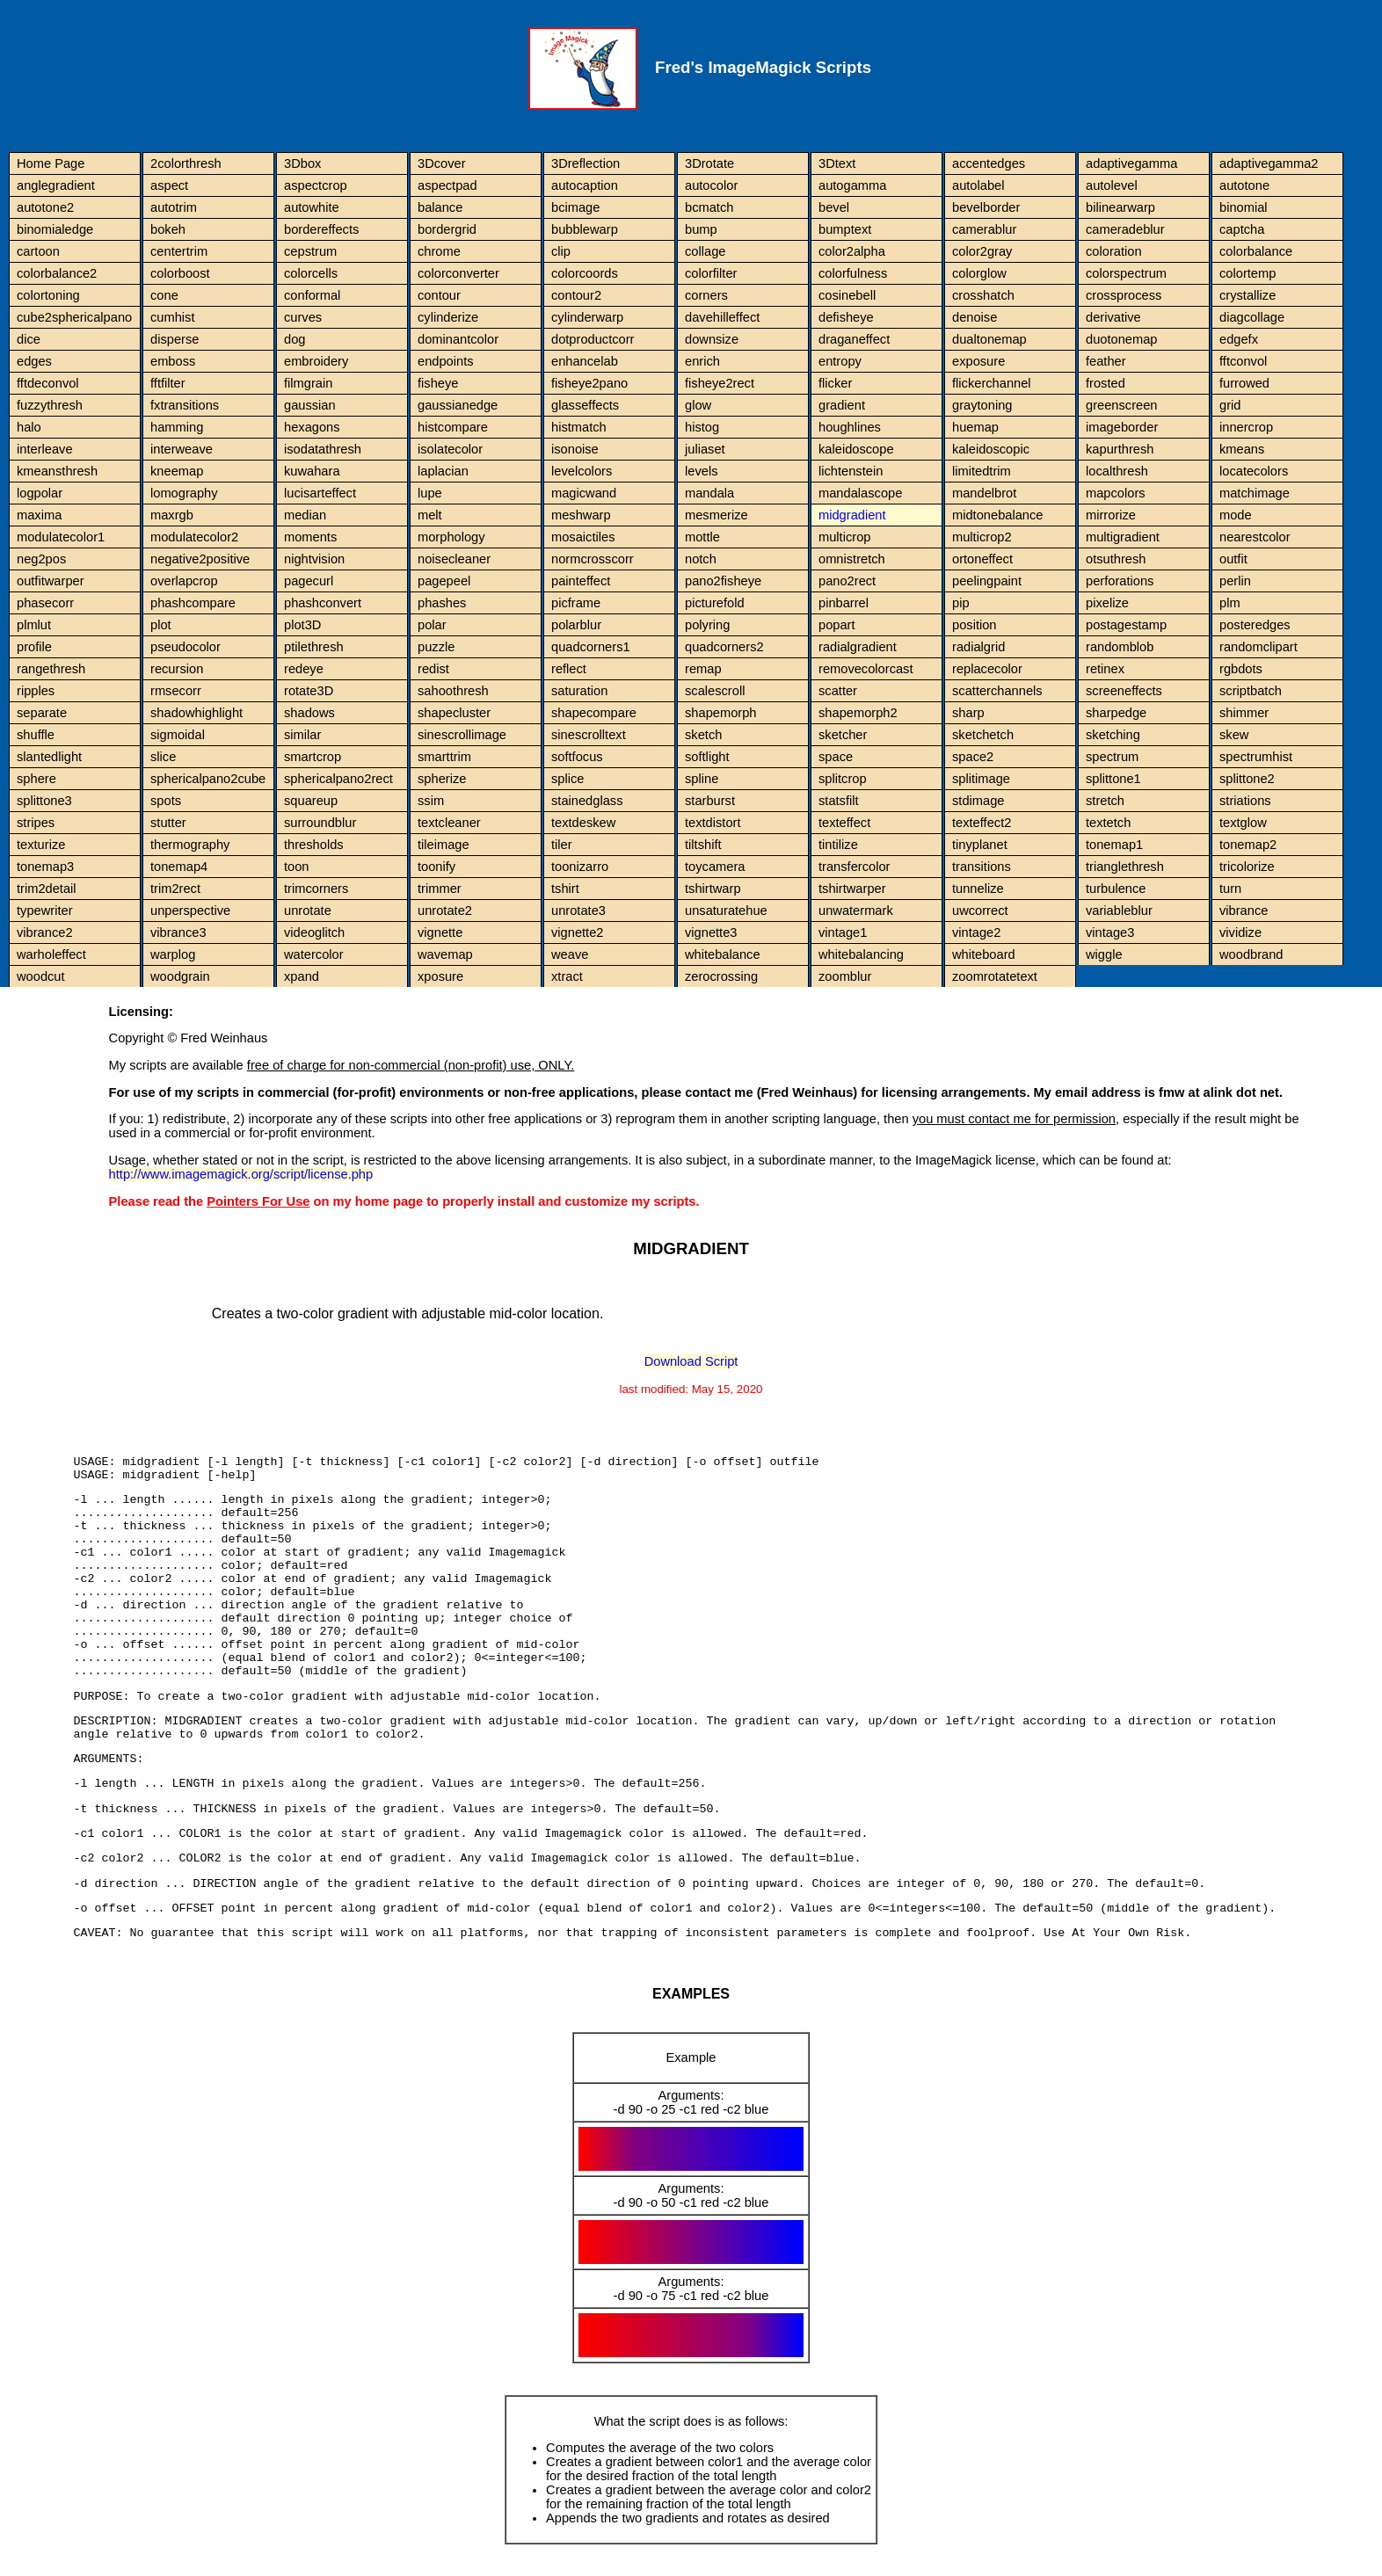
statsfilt (838, 801)
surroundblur (320, 823)
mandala (709, 493)
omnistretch (851, 559)
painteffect (580, 581)
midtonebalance (997, 515)
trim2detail (46, 889)
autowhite (311, 207)
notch (700, 559)
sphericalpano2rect (338, 779)
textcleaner (449, 823)
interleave (45, 449)
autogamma (852, 185)
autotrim (173, 207)
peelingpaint (987, 581)
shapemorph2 (858, 713)
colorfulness (852, 273)
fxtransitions (184, 405)
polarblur (576, 625)
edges (34, 361)
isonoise (575, 449)
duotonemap (1122, 339)
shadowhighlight (196, 713)
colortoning (48, 295)
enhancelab (584, 361)
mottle (702, 537)
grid (1229, 405)
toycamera (715, 867)
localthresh (1117, 471)
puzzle (436, 647)
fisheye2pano (589, 383)
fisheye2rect (719, 383)
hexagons (312, 427)
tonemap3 (45, 867)
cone (164, 295)
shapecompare (593, 713)
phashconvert (322, 603)
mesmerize (716, 515)
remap (703, 669)
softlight (707, 757)
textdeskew (583, 823)
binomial (1243, 207)
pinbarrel (843, 603)
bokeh (167, 229)
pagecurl (308, 581)
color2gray (982, 251)
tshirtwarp (713, 889)
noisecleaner (454, 559)
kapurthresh (1119, 449)
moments (310, 537)
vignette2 (577, 932)
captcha (1241, 229)
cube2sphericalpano (74, 317)
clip (561, 251)
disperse (174, 339)
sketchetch (983, 735)
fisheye (438, 383)
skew (1233, 735)
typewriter (45, 910)
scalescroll (715, 691)
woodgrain (180, 976)
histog (702, 427)
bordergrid (447, 229)
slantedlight (49, 757)
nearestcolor (1255, 537)
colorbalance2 (57, 273)
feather (1106, 361)
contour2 (576, 295)
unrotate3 (578, 910)
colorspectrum (1126, 273)
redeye (304, 669)
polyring (707, 625)
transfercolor (854, 867)
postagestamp (1126, 625)
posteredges (1255, 625)
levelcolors (581, 471)
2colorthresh (186, 163)
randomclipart (1258, 647)
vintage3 (1110, 932)
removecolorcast (865, 669)
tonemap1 (1114, 845)
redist (433, 669)
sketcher (842, 735)
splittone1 (1113, 779)
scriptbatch (1250, 691)
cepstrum (310, 251)
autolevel (1112, 185)
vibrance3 (178, 932)
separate (42, 713)
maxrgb (171, 515)
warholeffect (51, 954)
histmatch (579, 427)
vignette (440, 932)
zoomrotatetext (994, 976)
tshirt (565, 889)
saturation (579, 691)
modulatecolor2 (194, 537)
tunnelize (978, 889)
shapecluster (454, 713)
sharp (968, 713)
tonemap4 (178, 867)
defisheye (846, 317)
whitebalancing (861, 954)
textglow (1243, 823)
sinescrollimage (462, 735)
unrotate (307, 910)
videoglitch (314, 932)
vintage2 (976, 932)
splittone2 (1247, 779)
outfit (1233, 559)
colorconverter (458, 273)
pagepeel (444, 581)
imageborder (1122, 427)
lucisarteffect (320, 493)
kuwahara (312, 471)
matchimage (1254, 493)
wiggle (1104, 954)
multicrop (844, 537)
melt (430, 515)
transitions (981, 867)
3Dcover (442, 163)
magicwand (583, 493)
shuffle (36, 735)
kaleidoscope (856, 449)
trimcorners (316, 889)
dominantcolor (458, 339)
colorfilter (711, 273)
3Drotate (709, 163)
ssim (431, 801)
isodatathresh (322, 449)
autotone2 (45, 207)
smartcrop (312, 757)
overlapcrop (184, 581)
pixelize (1107, 603)
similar (302, 735)
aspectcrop (315, 185)
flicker (835, 383)
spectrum (1112, 757)
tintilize (838, 845)
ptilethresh (314, 647)
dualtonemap (989, 339)
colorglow (979, 273)
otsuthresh (1116, 559)
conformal (312, 295)
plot (160, 625)
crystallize (1247, 295)
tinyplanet (979, 845)
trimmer (440, 889)
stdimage (978, 801)
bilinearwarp (1120, 207)
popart (836, 625)
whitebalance (722, 954)
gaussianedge (458, 405)
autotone (1244, 185)
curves (303, 317)
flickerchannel (991, 383)
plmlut (34, 625)
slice (163, 757)
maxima (39, 515)
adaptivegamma (1131, 163)
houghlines (849, 427)
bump (701, 229)
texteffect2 (981, 823)
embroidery (316, 361)
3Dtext (836, 163)
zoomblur (844, 976)
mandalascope (860, 493)
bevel (833, 207)
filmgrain (308, 383)
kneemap (176, 471)
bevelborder (986, 207)
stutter (168, 823)
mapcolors (1116, 493)
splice (567, 779)
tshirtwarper (852, 889)
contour (439, 295)
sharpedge (1116, 713)
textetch (1108, 823)
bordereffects (321, 229)
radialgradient (857, 647)
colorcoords (584, 273)
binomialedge (55, 229)
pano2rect (847, 581)
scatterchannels (997, 691)
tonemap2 (1248, 845)
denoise (974, 317)
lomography (184, 493)
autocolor (711, 185)
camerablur (984, 229)
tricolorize (1247, 867)
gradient (841, 405)
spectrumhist (1255, 757)
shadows (309, 713)
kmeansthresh (57, 471)
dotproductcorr (593, 339)
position (974, 625)
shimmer (1244, 713)
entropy (840, 361)
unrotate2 (445, 910)
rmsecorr (175, 691)
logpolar (39, 493)
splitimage (981, 779)
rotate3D (308, 691)
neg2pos (41, 559)
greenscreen (1121, 405)
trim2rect (175, 889)
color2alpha (851, 251)
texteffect (844, 823)
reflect (568, 669)
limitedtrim (981, 471)
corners (706, 295)
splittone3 (44, 801)
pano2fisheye (723, 581)
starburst (710, 801)
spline (701, 779)
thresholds (314, 845)
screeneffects (1124, 691)
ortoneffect (982, 559)
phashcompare (193, 603)
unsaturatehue (726, 910)
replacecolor (987, 669)
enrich (702, 361)
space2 (972, 757)
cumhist (172, 317)
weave (569, 954)
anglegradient (56, 185)
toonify (436, 867)
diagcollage (1251, 317)
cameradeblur (1125, 229)
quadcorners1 (590, 647)
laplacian (443, 471)
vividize (1240, 932)
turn (1230, 889)
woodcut (41, 976)
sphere (36, 779)
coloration (1114, 251)
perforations (1119, 581)
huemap (975, 427)
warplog (172, 954)
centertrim (178, 251)
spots (165, 801)
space (835, 757)
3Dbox (302, 163)
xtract (567, 976)
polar (432, 625)
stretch (1105, 801)
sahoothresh (453, 691)
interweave (181, 449)
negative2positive (200, 559)
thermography (189, 845)
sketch (703, 735)
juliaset (705, 449)
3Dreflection (585, 163)
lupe (430, 493)
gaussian (310, 405)
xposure (440, 976)
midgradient (852, 515)
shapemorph (720, 713)
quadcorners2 (724, 647)
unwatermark (855, 910)
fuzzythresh (50, 405)
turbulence (1116, 889)
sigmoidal (177, 735)
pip (961, 603)
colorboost (180, 273)
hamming (176, 427)
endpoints (446, 361)
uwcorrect (980, 910)
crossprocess (1123, 295)
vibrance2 (45, 932)
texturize (41, 845)
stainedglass (586, 801)
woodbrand (1251, 954)
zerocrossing (721, 976)
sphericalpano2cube (207, 779)
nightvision (314, 559)
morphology (451, 537)
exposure (978, 361)
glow (698, 405)
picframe (575, 603)
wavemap (445, 954)
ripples (36, 691)
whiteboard (983, 954)
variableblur (1119, 910)
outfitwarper (50, 581)
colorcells (311, 273)
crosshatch (983, 295)
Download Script (691, 1361)
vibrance (1243, 910)
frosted (1105, 383)
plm (1229, 603)
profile (34, 647)
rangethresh (51, 669)
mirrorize (1111, 515)
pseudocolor (185, 647)
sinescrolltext (588, 735)
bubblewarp (584, 229)
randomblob (1119, 647)
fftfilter (167, 383)
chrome (439, 251)
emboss (172, 361)
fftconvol (1243, 361)
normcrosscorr (592, 559)
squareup (311, 801)
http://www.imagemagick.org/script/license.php (241, 1174)
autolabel (978, 185)
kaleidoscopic (990, 449)
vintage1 (842, 932)
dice (28, 339)
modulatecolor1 (61, 537)
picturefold (715, 603)
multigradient (1123, 537)
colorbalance (1255, 251)
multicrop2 (982, 537)
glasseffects (585, 405)
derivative (1113, 317)
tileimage (443, 845)
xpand (301, 976)
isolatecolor (450, 449)
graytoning (982, 405)
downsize (711, 339)
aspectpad (447, 185)
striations (1245, 801)
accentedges (988, 163)
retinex (1105, 669)
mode (1235, 515)
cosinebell (847, 295)
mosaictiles (583, 537)
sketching (1113, 735)
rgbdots (1240, 669)
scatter (837, 691)
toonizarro (579, 867)
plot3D (302, 625)
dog (294, 339)
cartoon (38, 251)
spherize (442, 779)
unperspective (190, 910)
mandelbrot (984, 493)
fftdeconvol (48, 383)
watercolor (314, 954)
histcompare (453, 427)
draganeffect (854, 339)
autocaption (584, 185)
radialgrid (978, 647)
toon (296, 867)
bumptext (844, 229)
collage (705, 251)
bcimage (575, 207)
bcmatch (709, 207)
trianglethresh (1125, 867)
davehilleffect (722, 317)
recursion (176, 669)
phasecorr (45, 603)
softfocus (577, 757)
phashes (442, 603)
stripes (36, 823)
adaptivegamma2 (1268, 163)
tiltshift (703, 845)
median (305, 515)
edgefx (1238, 339)
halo (29, 427)
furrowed (1244, 383)
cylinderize (448, 317)
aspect (169, 185)
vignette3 (711, 932)
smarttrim (444, 757)
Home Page (50, 163)
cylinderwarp (587, 317)
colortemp (1247, 273)
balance (440, 207)
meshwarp (581, 515)
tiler (561, 845)
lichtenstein (850, 471)
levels (701, 471)
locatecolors (1253, 471)
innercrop (1246, 427)
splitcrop (842, 779)
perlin (1235, 581)
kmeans (1241, 449)
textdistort (713, 823)
